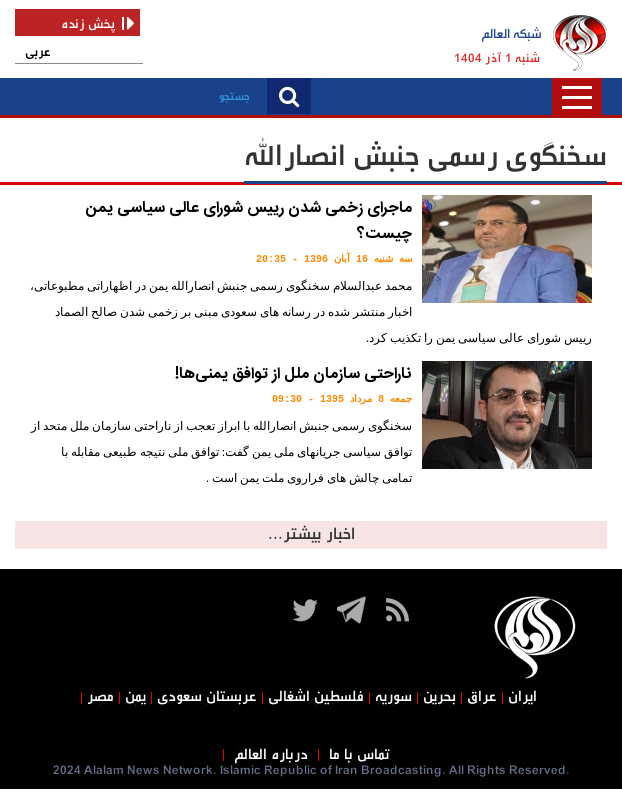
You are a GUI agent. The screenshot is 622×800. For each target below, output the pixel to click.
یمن (135, 697)
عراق (482, 697)
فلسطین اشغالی (316, 697)
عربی (38, 52)
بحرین (439, 697)
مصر (100, 697)
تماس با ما (359, 755)
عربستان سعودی (207, 697)
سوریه (393, 697)
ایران (522, 697)
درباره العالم (271, 755)
